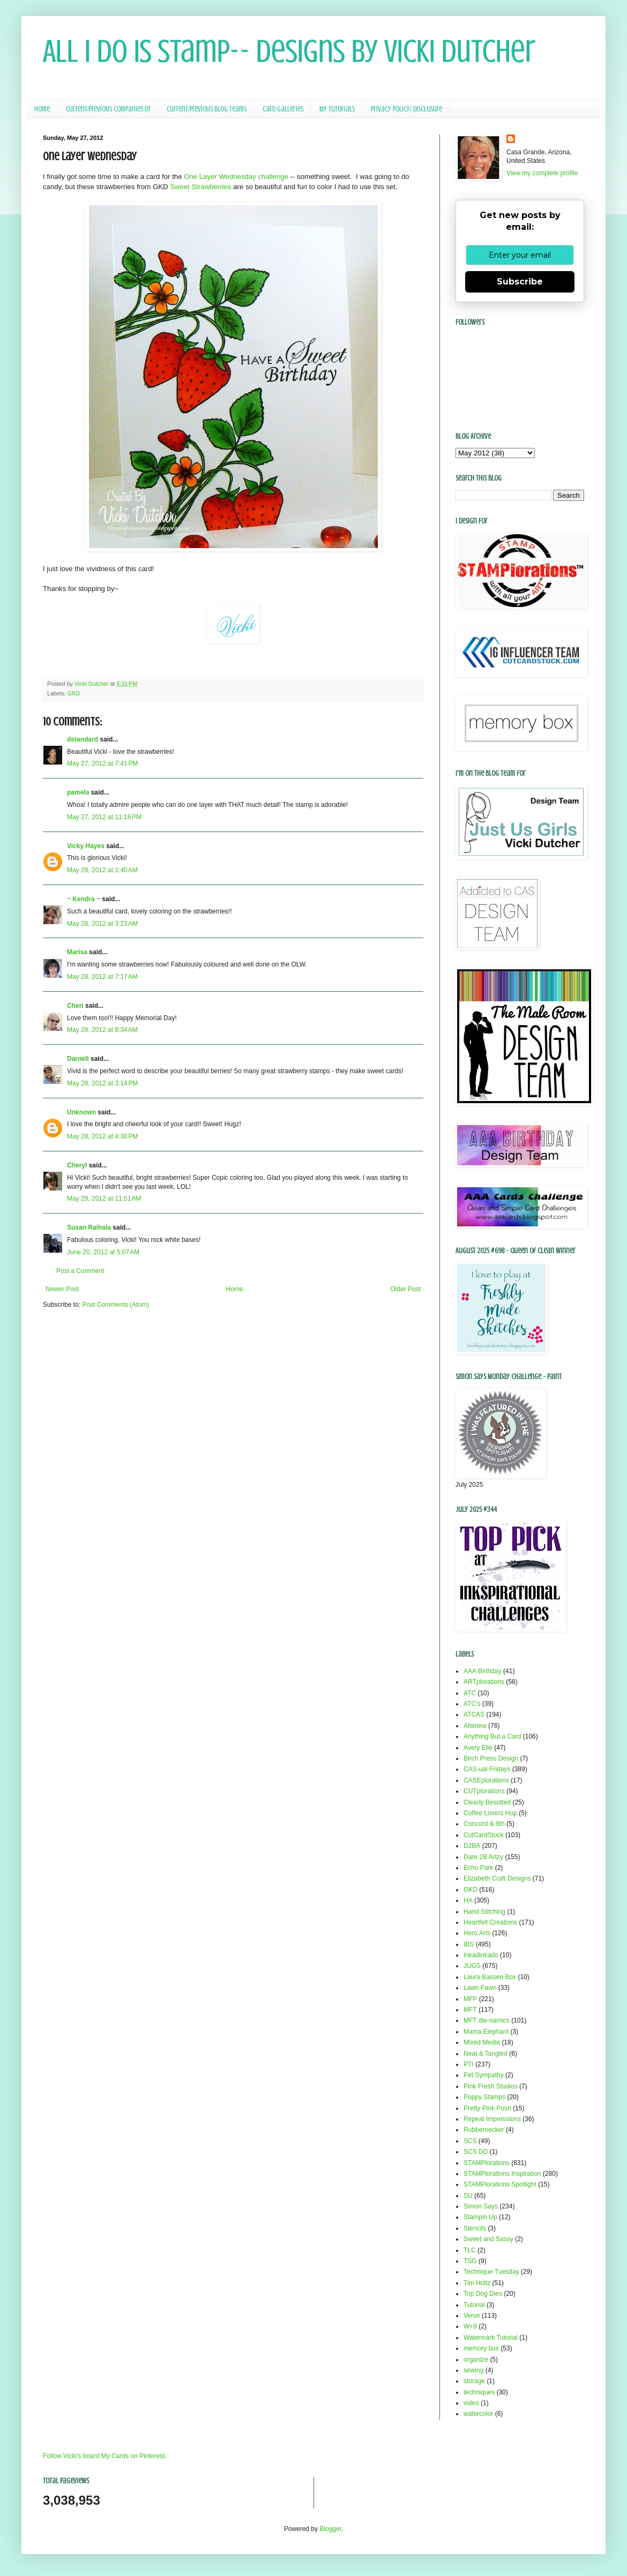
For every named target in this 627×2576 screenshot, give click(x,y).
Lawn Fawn (480, 1987)
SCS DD (476, 2151)
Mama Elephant (486, 2031)
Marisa (77, 952)
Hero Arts (477, 1933)
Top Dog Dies (483, 2293)
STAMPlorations (487, 2163)
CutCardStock (484, 1835)
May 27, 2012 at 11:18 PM (104, 817)
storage (474, 2381)
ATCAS (474, 1714)
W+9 (470, 2326)
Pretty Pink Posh (487, 2108)
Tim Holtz (477, 2283)
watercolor (478, 2413)
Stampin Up (480, 2217)
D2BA (472, 1845)
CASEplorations (486, 1780)
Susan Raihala (89, 1227)
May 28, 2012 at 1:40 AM (102, 870)
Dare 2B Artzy (483, 1857)
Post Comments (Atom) (115, 1304)
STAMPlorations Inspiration (502, 2173)
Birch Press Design (491, 1758)
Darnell (78, 1058)
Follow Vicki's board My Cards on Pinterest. (105, 2456)
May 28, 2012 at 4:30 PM (102, 1136)
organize (476, 2359)
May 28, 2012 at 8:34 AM (102, 1030)
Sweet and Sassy (488, 2239)
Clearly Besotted (487, 1802)
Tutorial (474, 2305)
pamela (78, 792)
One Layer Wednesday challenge (236, 177)
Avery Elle (478, 1747)
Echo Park (478, 1867)
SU (468, 2195)
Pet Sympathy (484, 2075)
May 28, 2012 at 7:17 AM (102, 976)
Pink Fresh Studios (491, 2086)
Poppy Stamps (484, 2097)
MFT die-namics (487, 2020)
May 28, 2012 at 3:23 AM (102, 923)
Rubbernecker (484, 2129)
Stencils (475, 2228)
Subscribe (520, 281)
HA (468, 1900)
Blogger (330, 2529)
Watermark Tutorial (491, 2337)
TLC (470, 2250)
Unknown (81, 1112)
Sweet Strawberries (200, 187)
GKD (74, 693)
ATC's (472, 1704)
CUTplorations (484, 1791)
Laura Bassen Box (490, 1977)
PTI (469, 2064)
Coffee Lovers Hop (490, 1813)
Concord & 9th (484, 1824)
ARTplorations (484, 1682)
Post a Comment (80, 1271)
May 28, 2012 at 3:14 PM (102, 1083)
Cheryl (77, 1165)
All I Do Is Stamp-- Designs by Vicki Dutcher (289, 51)
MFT (470, 2009)
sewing (473, 2370)
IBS (469, 1944)
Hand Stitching (484, 1911)
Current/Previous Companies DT (108, 109)
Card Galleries (283, 109)
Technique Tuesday (491, 2271)
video (471, 2403)
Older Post (405, 1289)
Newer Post (62, 1289)
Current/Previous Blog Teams (207, 109)
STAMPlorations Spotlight (500, 2184)
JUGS (472, 1966)
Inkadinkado (481, 1955)
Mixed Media (482, 2042)
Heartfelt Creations (490, 1922)
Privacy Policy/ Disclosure (406, 109)
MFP (470, 1999)
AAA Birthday (483, 1671)
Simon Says (481, 2206)
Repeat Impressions (492, 2119)
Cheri (75, 1005)
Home (42, 109)
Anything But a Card (492, 1736)
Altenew (475, 1725)
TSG (470, 2261)
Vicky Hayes (85, 846)
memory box (481, 2348)
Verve (472, 2315)
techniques (479, 2392)
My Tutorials (337, 109)
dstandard (82, 739)
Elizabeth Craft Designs (497, 1878)
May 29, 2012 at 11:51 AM (104, 1198)
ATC (470, 1693)
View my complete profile (542, 173)
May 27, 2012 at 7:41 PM (102, 763)
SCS (470, 2141)
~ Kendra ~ (83, 899)
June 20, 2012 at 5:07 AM (103, 1252)
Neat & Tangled (485, 2053)
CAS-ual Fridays (487, 1769)
